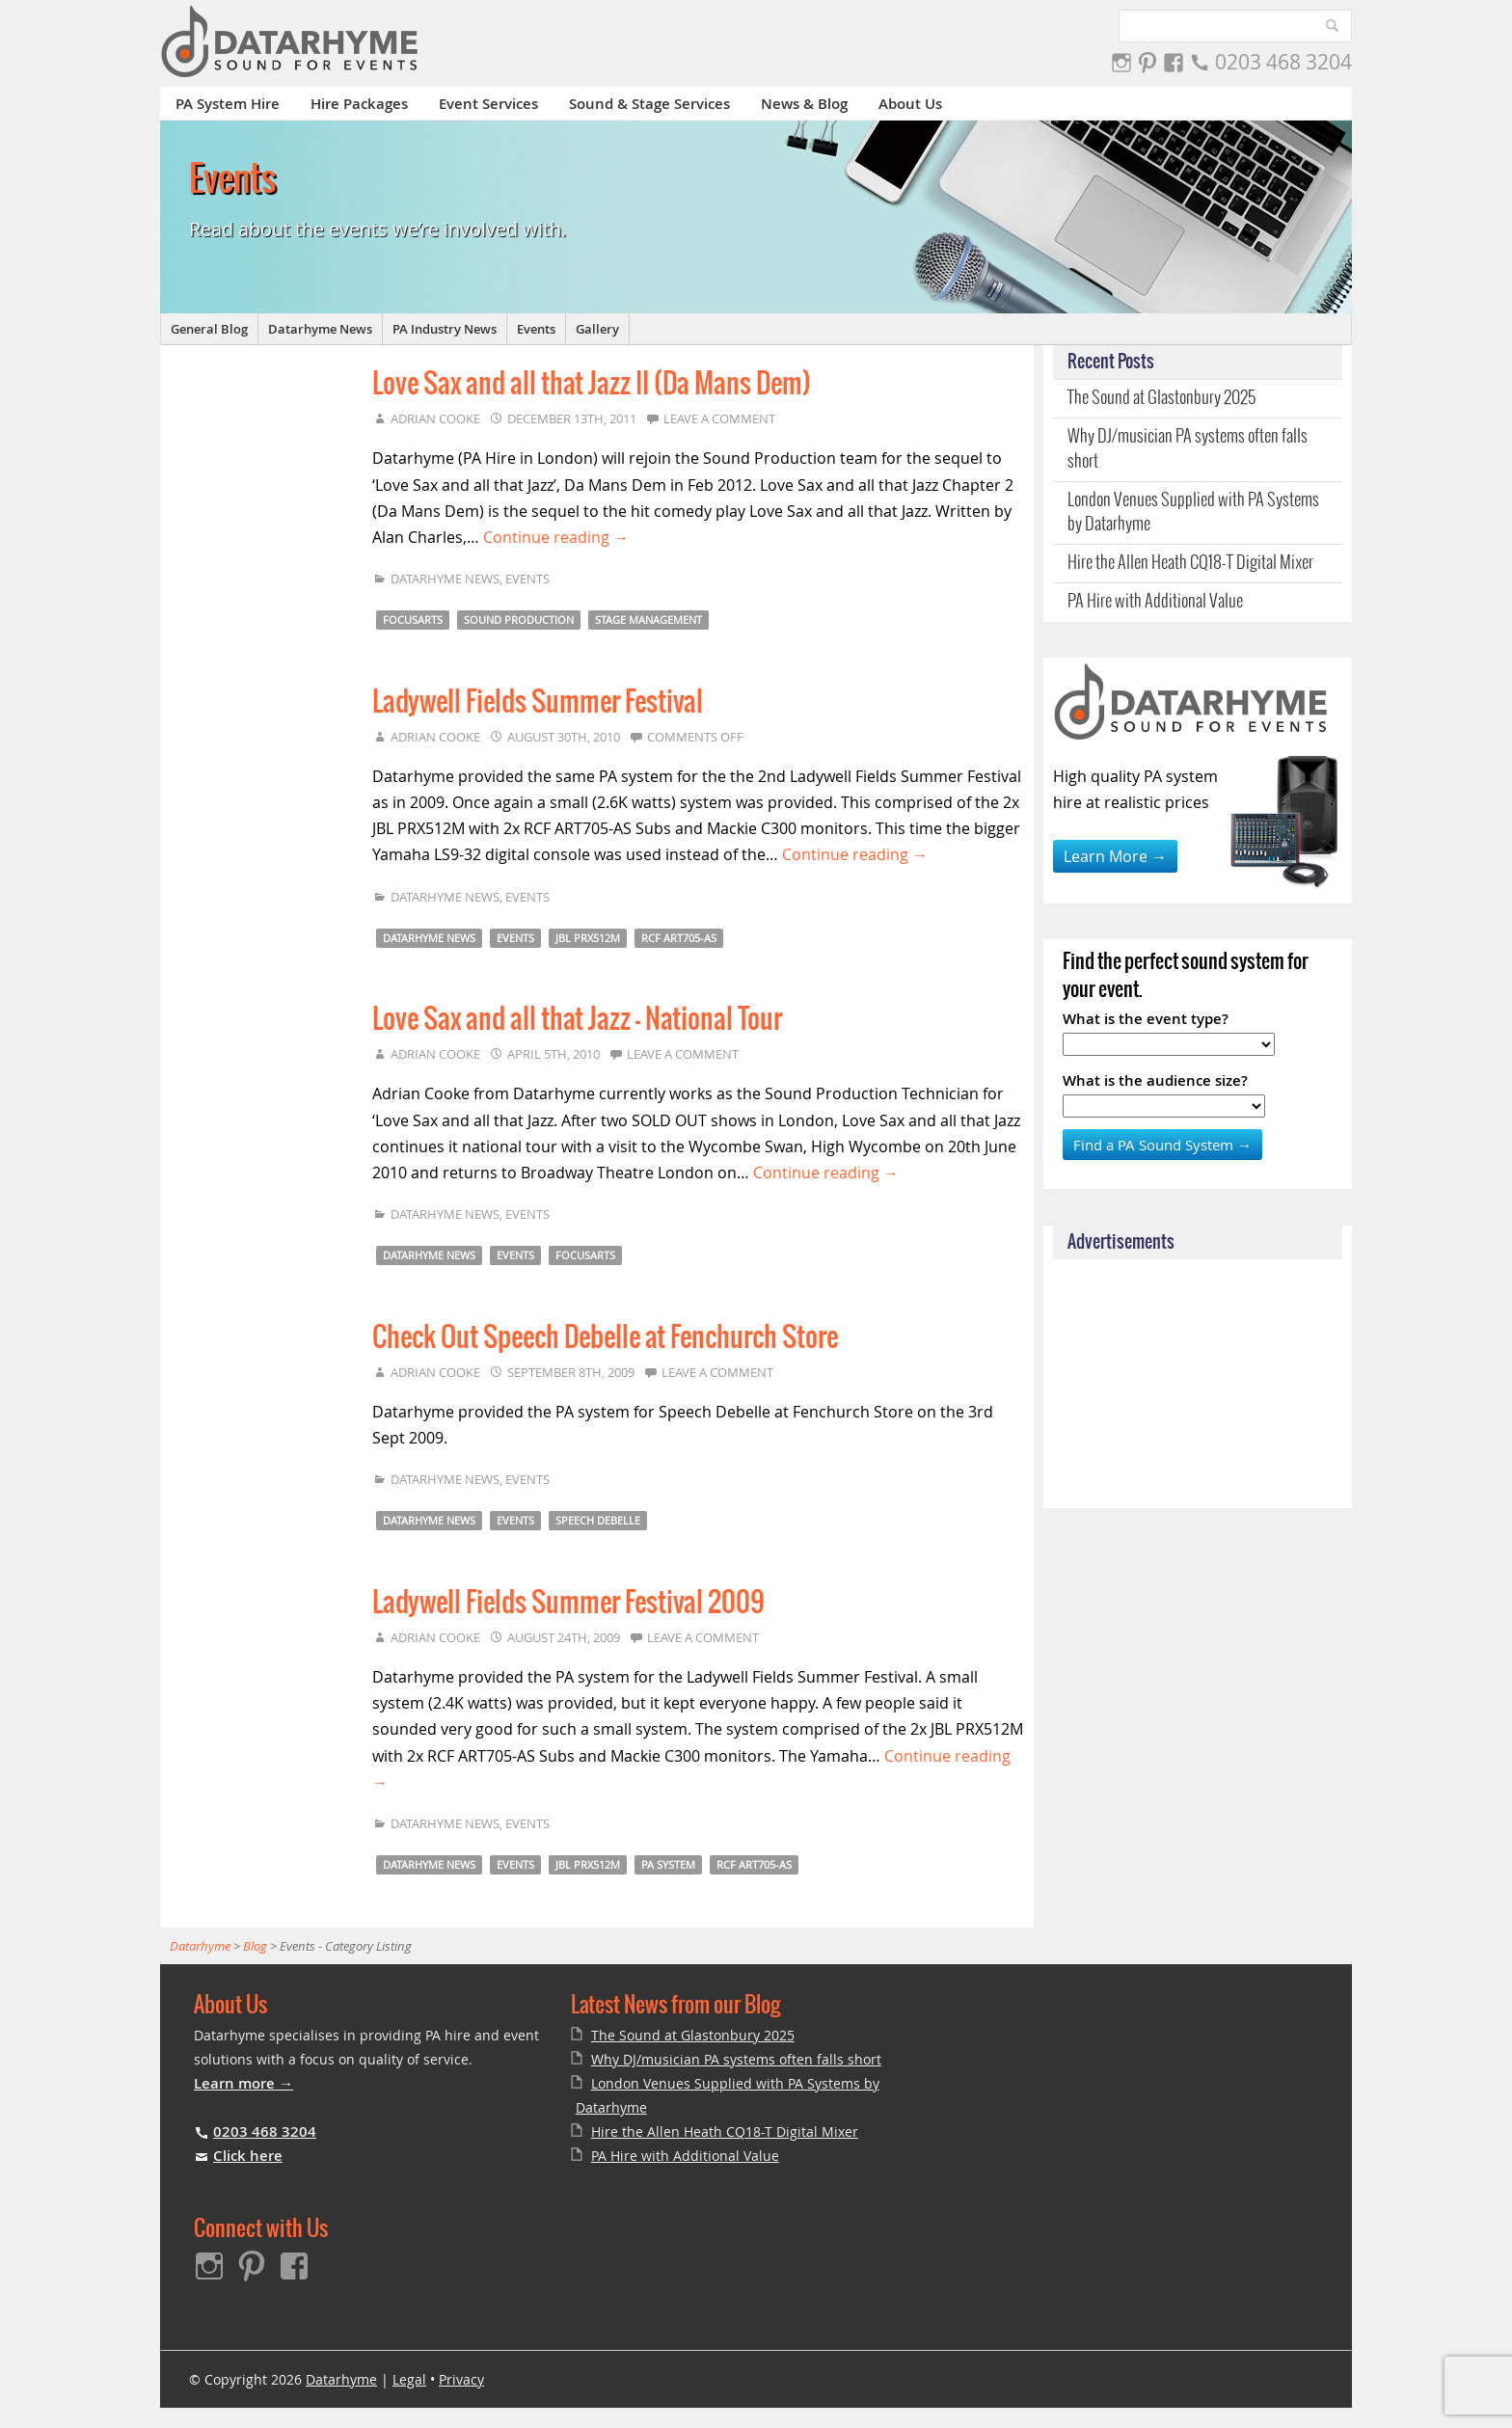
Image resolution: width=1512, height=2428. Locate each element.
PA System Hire (228, 104)
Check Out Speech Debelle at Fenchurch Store (605, 1338)
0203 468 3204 (1283, 61)
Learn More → (1115, 856)
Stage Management (648, 619)
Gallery (597, 328)
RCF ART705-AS (678, 938)
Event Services (488, 104)
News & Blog (804, 104)
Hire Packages (359, 104)
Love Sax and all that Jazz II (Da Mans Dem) (591, 384)
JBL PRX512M (587, 938)
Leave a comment (719, 418)
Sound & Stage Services (649, 104)
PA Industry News (444, 328)
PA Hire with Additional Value (1155, 601)
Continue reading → (556, 537)
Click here (248, 2155)
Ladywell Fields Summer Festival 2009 (568, 1603)
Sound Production (519, 619)
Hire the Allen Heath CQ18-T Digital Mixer (1190, 563)
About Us (910, 104)
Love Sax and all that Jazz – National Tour (577, 1020)
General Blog (209, 328)
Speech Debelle (597, 1520)
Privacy (461, 2379)
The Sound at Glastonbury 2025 (1161, 398)
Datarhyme (341, 2379)
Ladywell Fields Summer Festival (537, 703)
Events (536, 328)
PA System (668, 1864)
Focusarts (413, 619)
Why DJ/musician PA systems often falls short (1187, 449)
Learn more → (243, 2083)
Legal (409, 2379)
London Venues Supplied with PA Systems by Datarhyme (1193, 512)
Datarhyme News (320, 328)
